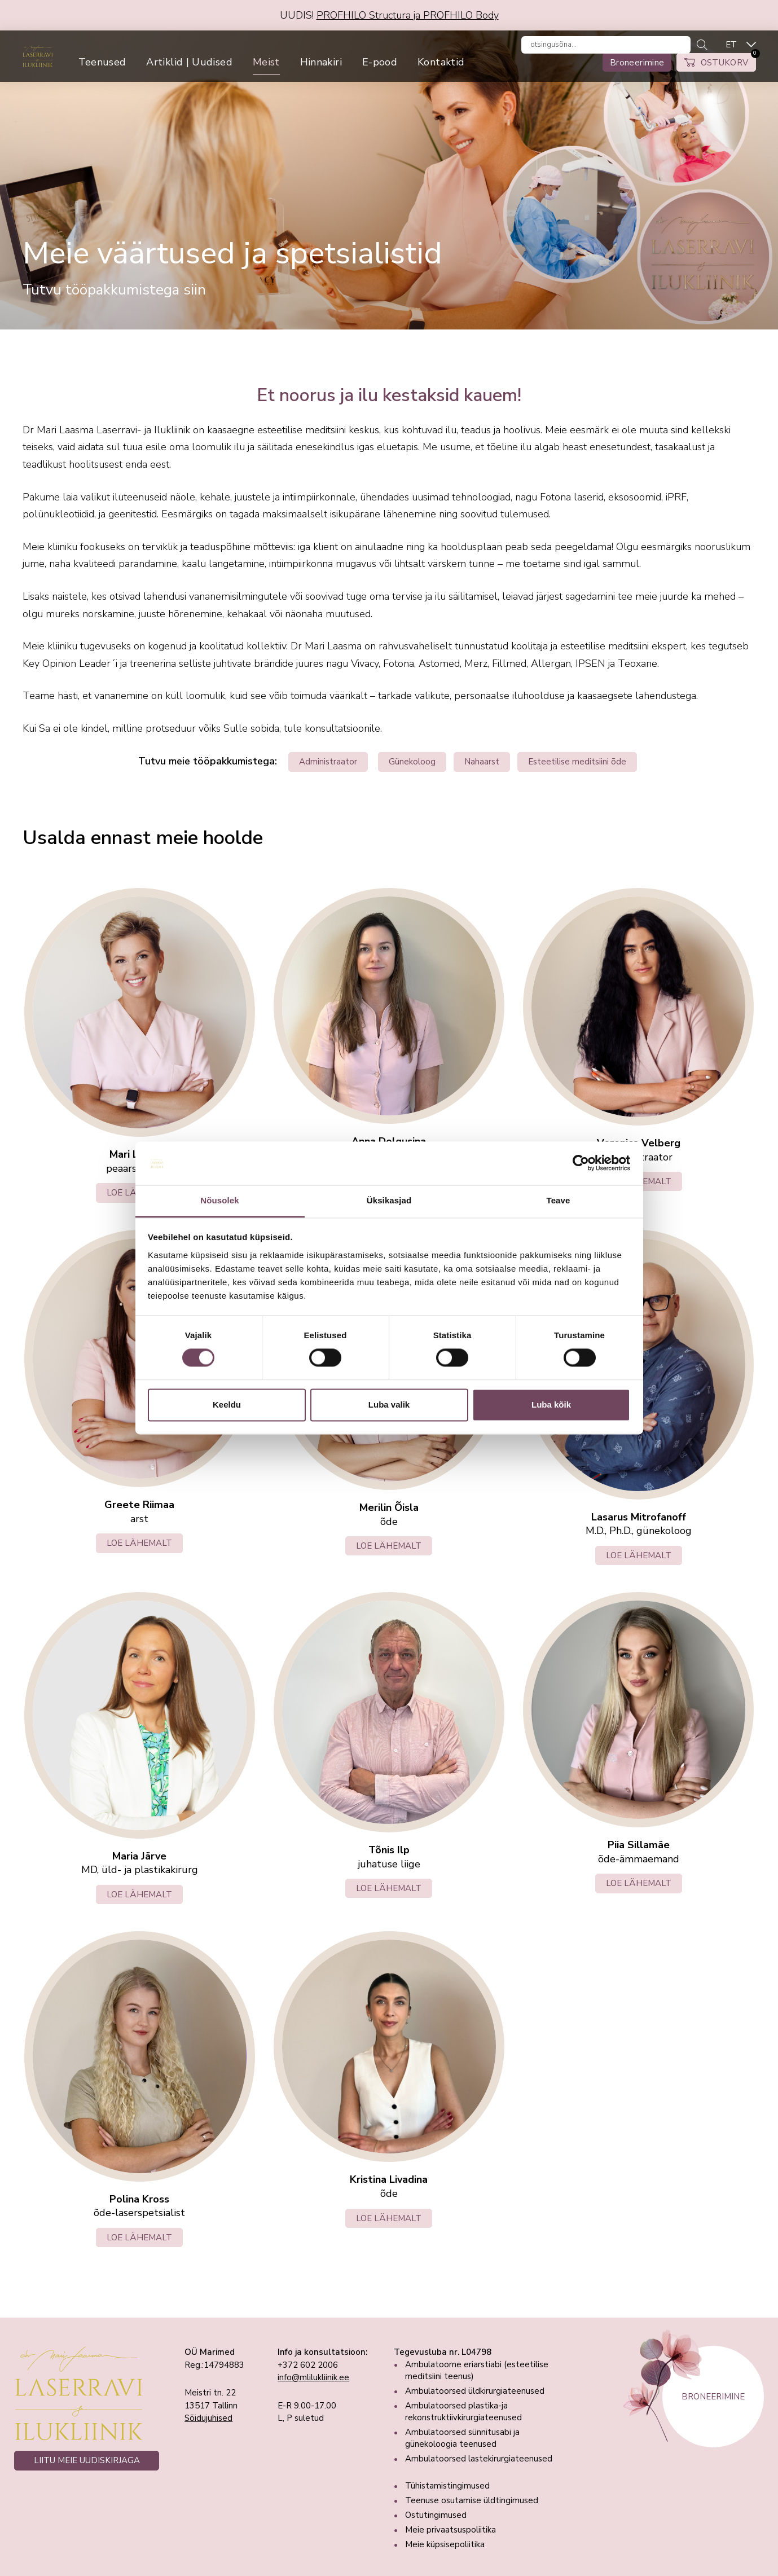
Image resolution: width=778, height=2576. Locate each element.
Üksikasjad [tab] (389, 1200)
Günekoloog (412, 761)
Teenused (140, 71)
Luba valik (389, 1404)
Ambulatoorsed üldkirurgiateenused (474, 2391)
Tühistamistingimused (447, 2485)
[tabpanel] (389, 179)
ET (731, 49)
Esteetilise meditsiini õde (577, 761)
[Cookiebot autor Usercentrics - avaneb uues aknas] (580, 1163)
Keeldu (227, 1404)
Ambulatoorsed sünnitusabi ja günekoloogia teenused (462, 2438)
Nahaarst (481, 761)
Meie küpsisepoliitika (445, 2544)
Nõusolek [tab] (219, 1200)
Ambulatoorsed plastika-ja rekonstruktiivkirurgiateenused (463, 2411)
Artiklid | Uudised (226, 71)
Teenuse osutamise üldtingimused (471, 2500)
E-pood (416, 71)
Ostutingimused (436, 2515)
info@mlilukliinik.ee (313, 2377)
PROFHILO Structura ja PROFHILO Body (408, 15)
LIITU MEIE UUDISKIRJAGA (87, 2460)
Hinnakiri (358, 71)
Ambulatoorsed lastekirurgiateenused (478, 2458)
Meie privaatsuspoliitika (450, 2529)
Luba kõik (551, 1404)
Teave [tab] (558, 1200)
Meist (303, 71)
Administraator (328, 761)
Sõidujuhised (208, 2418)
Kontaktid (478, 71)
